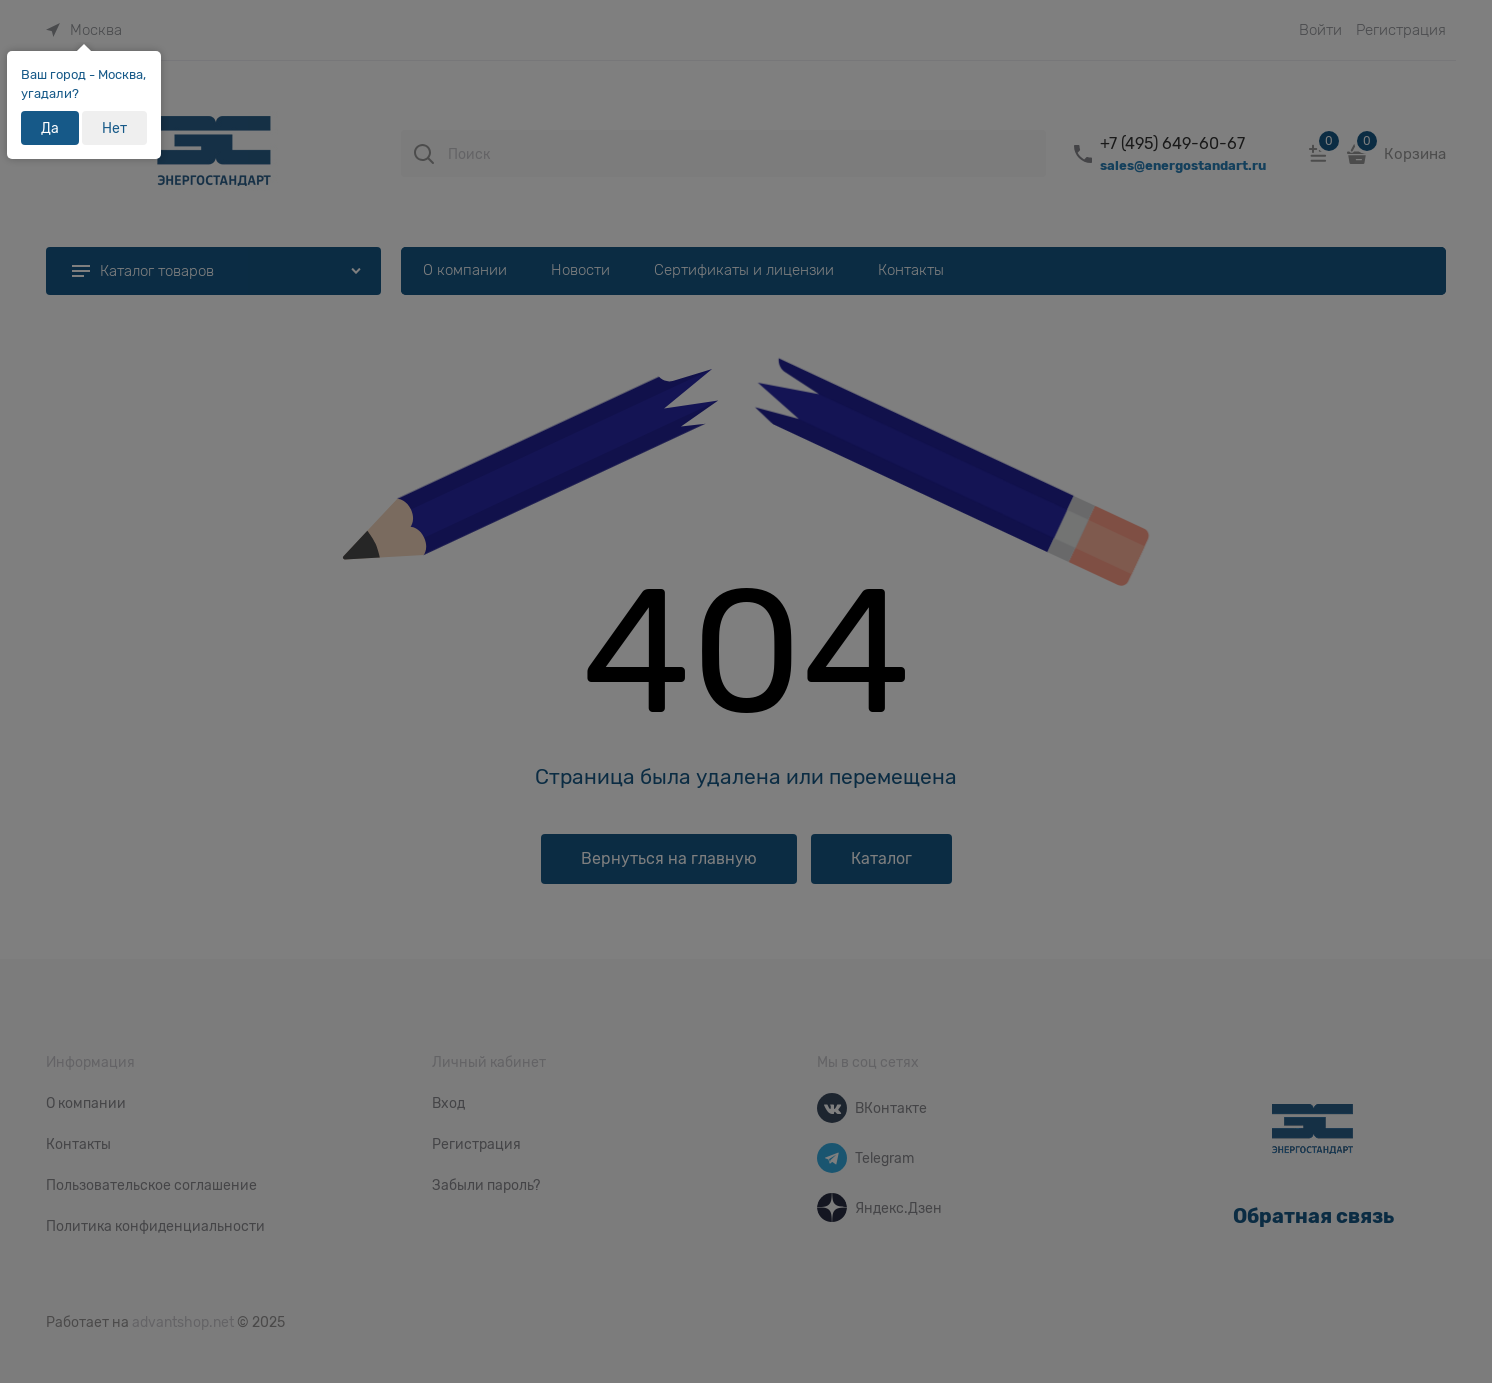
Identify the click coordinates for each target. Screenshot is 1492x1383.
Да (50, 128)
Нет (114, 128)
